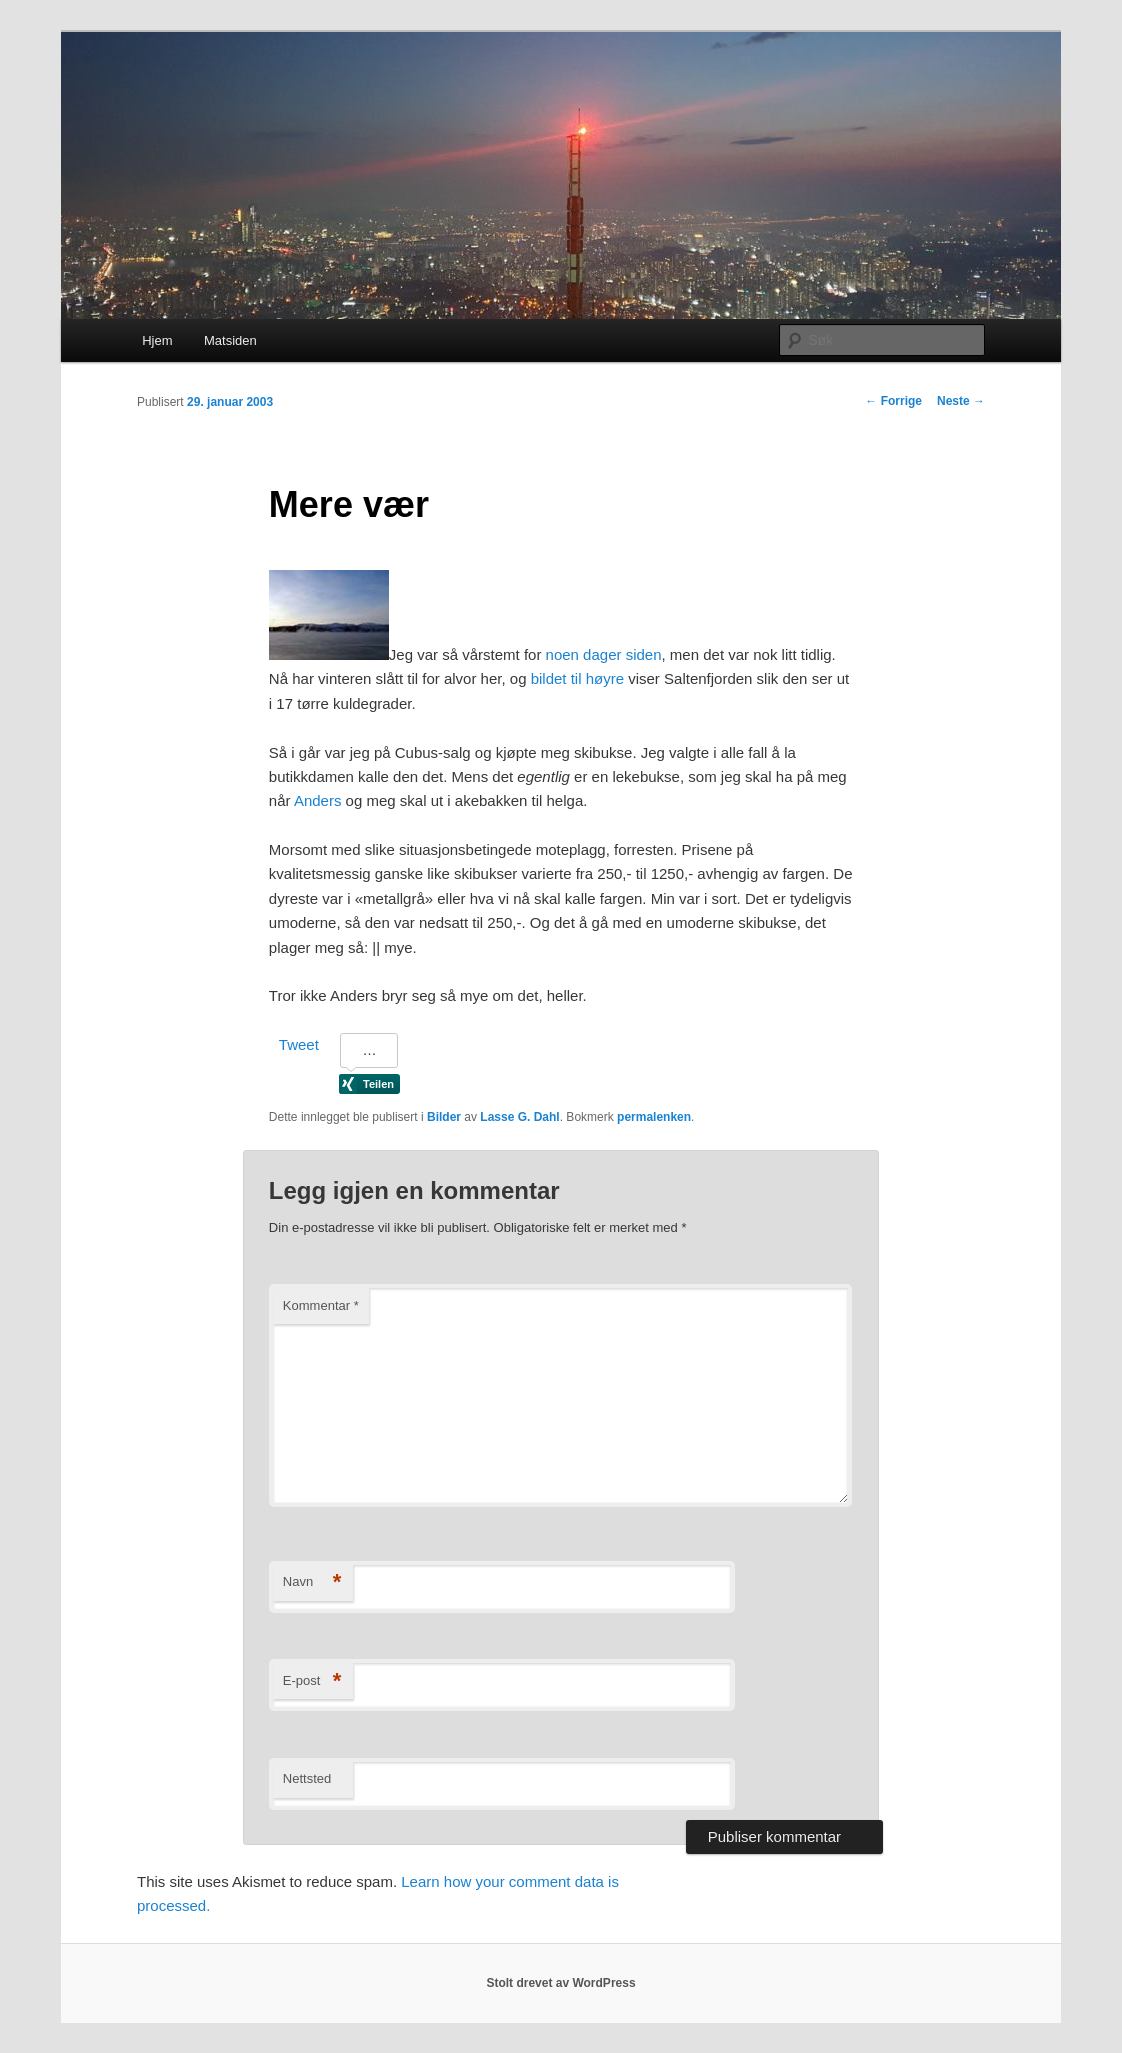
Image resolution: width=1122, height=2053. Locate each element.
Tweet (299, 1044)
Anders (318, 800)
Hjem (157, 340)
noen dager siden (604, 654)
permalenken (654, 1117)
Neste (961, 401)
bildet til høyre (577, 678)
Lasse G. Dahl (519, 1117)
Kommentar (321, 1305)
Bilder (444, 1117)
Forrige (893, 401)
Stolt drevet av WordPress (560, 1983)
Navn (312, 1582)
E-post (312, 1681)
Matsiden (230, 340)
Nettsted (307, 1778)
